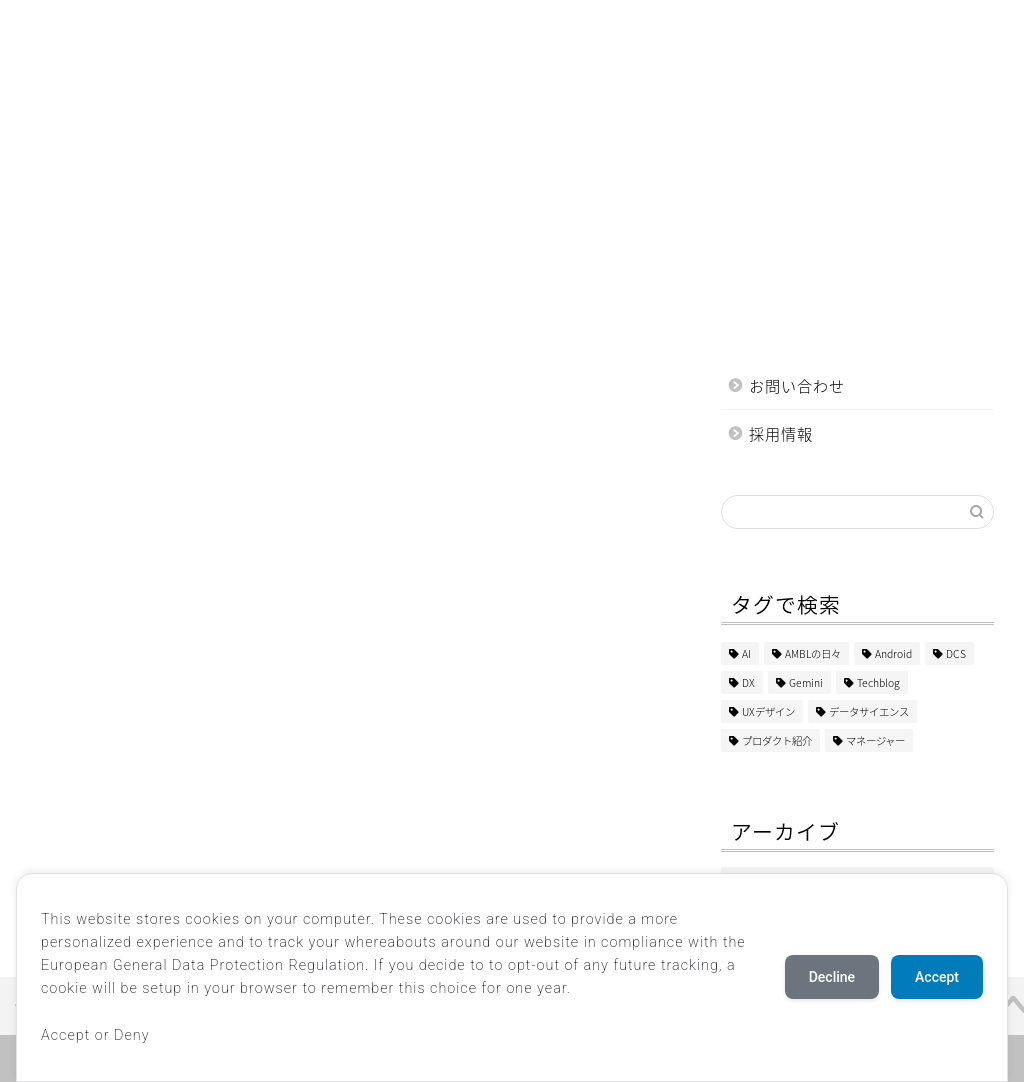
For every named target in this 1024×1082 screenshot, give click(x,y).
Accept (937, 977)
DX (205, 27)
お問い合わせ (797, 385)
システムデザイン (316, 27)
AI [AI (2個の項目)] (746, 653)
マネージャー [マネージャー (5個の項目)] (875, 740)
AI (140, 27)
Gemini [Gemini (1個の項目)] (806, 682)
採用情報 (781, 433)
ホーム (64, 27)
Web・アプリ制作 (471, 27)
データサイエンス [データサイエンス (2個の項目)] (869, 711)
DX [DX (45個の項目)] (748, 682)
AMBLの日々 (82, 67)
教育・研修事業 (619, 27)
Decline (832, 977)
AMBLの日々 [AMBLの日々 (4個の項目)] (813, 653)
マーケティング (760, 27)
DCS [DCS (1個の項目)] (956, 653)
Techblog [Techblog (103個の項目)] (878, 682)
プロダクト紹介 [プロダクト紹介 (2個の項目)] (777, 740)
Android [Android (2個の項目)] (893, 653)
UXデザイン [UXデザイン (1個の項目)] (768, 711)
